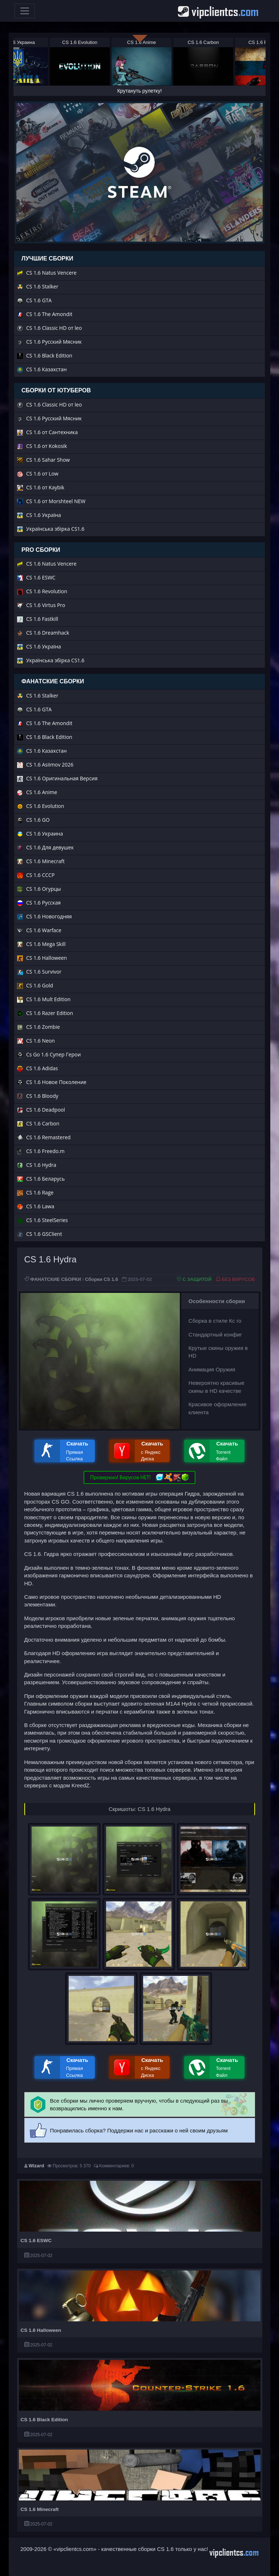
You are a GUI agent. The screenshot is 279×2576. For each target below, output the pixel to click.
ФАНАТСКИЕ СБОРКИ (55, 1279)
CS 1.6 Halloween (41, 2330)
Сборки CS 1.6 (101, 1279)
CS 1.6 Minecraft (40, 2509)
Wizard (36, 2165)
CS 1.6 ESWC (36, 2240)
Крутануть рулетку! (139, 91)
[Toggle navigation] (25, 11)
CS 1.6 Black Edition (44, 2419)
